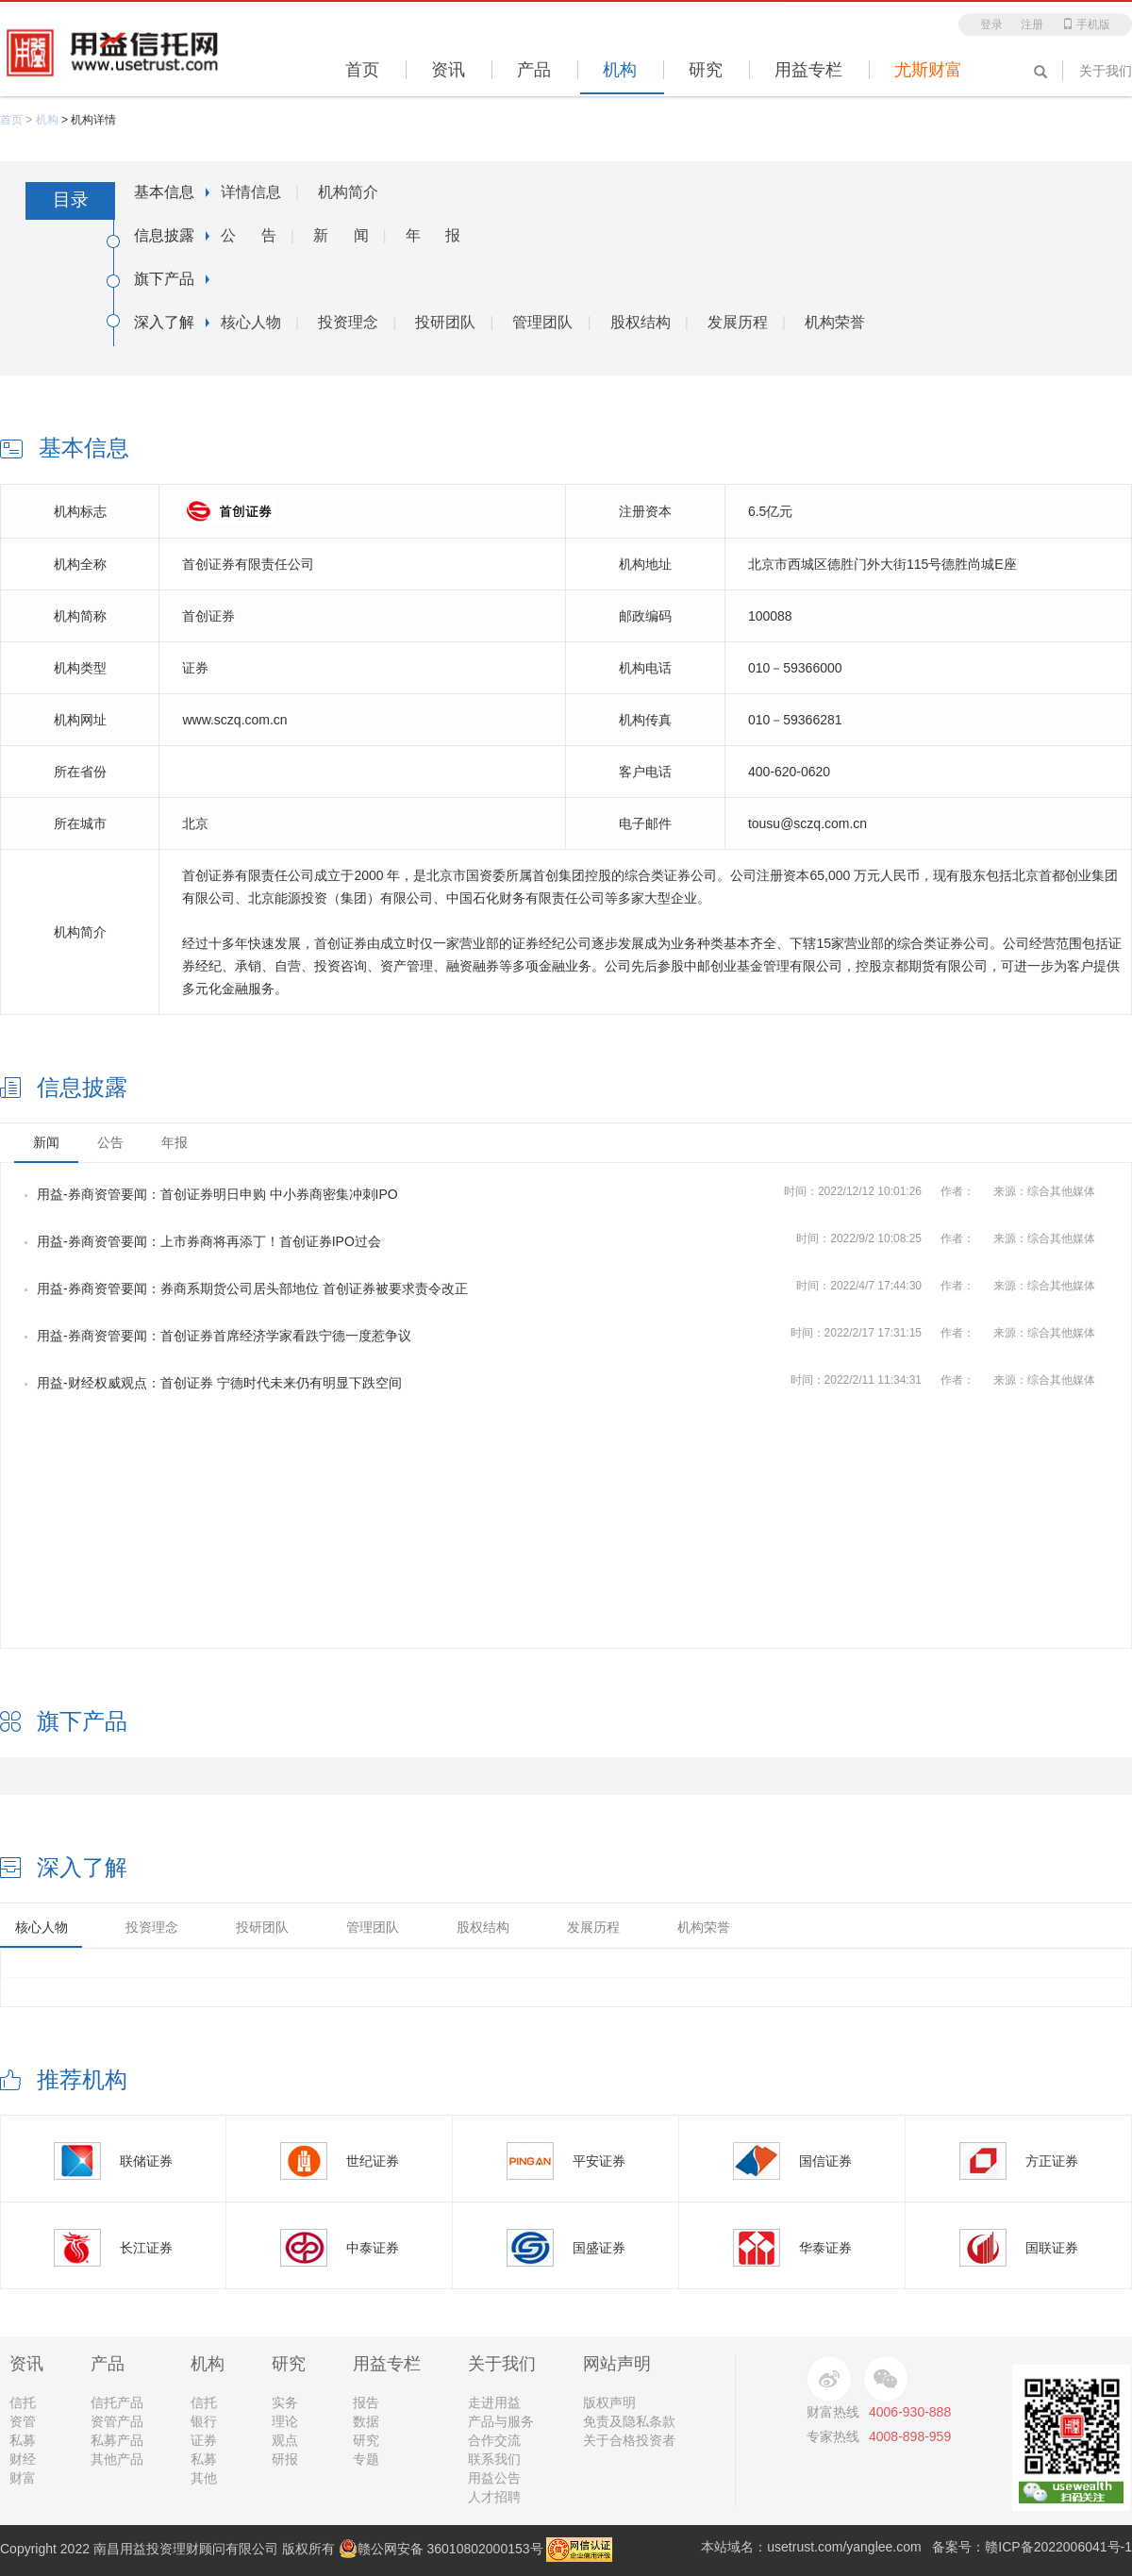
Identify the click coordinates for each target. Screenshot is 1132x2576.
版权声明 (609, 2402)
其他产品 (117, 2459)
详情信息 (251, 192)
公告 (110, 1142)
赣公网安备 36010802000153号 (441, 2548)
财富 (22, 2477)
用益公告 (494, 2477)
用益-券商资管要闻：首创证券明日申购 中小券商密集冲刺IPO (211, 1194)
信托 (22, 2402)
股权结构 (640, 322)
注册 (1032, 24)
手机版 (1086, 24)
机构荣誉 (835, 322)
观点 (285, 2440)
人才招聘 (494, 2496)
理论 (285, 2421)
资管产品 (117, 2421)
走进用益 (494, 2402)
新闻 (46, 1142)
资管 (22, 2421)
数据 (366, 2421)
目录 (71, 199)
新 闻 (341, 235)
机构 (47, 119)
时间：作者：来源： (949, 1191)
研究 (366, 2440)
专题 (366, 2459)
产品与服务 (501, 2421)
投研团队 (445, 322)
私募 (22, 2440)
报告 (366, 2402)
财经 (22, 2459)
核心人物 (251, 322)
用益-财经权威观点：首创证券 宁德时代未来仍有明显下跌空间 (213, 1382)
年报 (174, 1142)
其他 (204, 2477)
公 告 (248, 235)
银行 (204, 2421)
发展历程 (738, 322)
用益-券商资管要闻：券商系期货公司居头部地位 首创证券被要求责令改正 (246, 1288)
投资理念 (348, 322)
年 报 (433, 235)
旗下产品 (164, 279)
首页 (11, 119)
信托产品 (117, 2402)
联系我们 (494, 2459)
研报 (285, 2459)
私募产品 (117, 2440)
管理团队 (542, 322)
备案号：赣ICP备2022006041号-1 (1032, 2546)
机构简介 (348, 192)
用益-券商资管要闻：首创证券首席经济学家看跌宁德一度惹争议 (218, 1335)
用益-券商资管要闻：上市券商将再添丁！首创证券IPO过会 (203, 1241)
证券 (204, 2440)
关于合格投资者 (629, 2440)
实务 (285, 2402)
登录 (991, 24)
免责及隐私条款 (629, 2421)
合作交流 (494, 2440)
